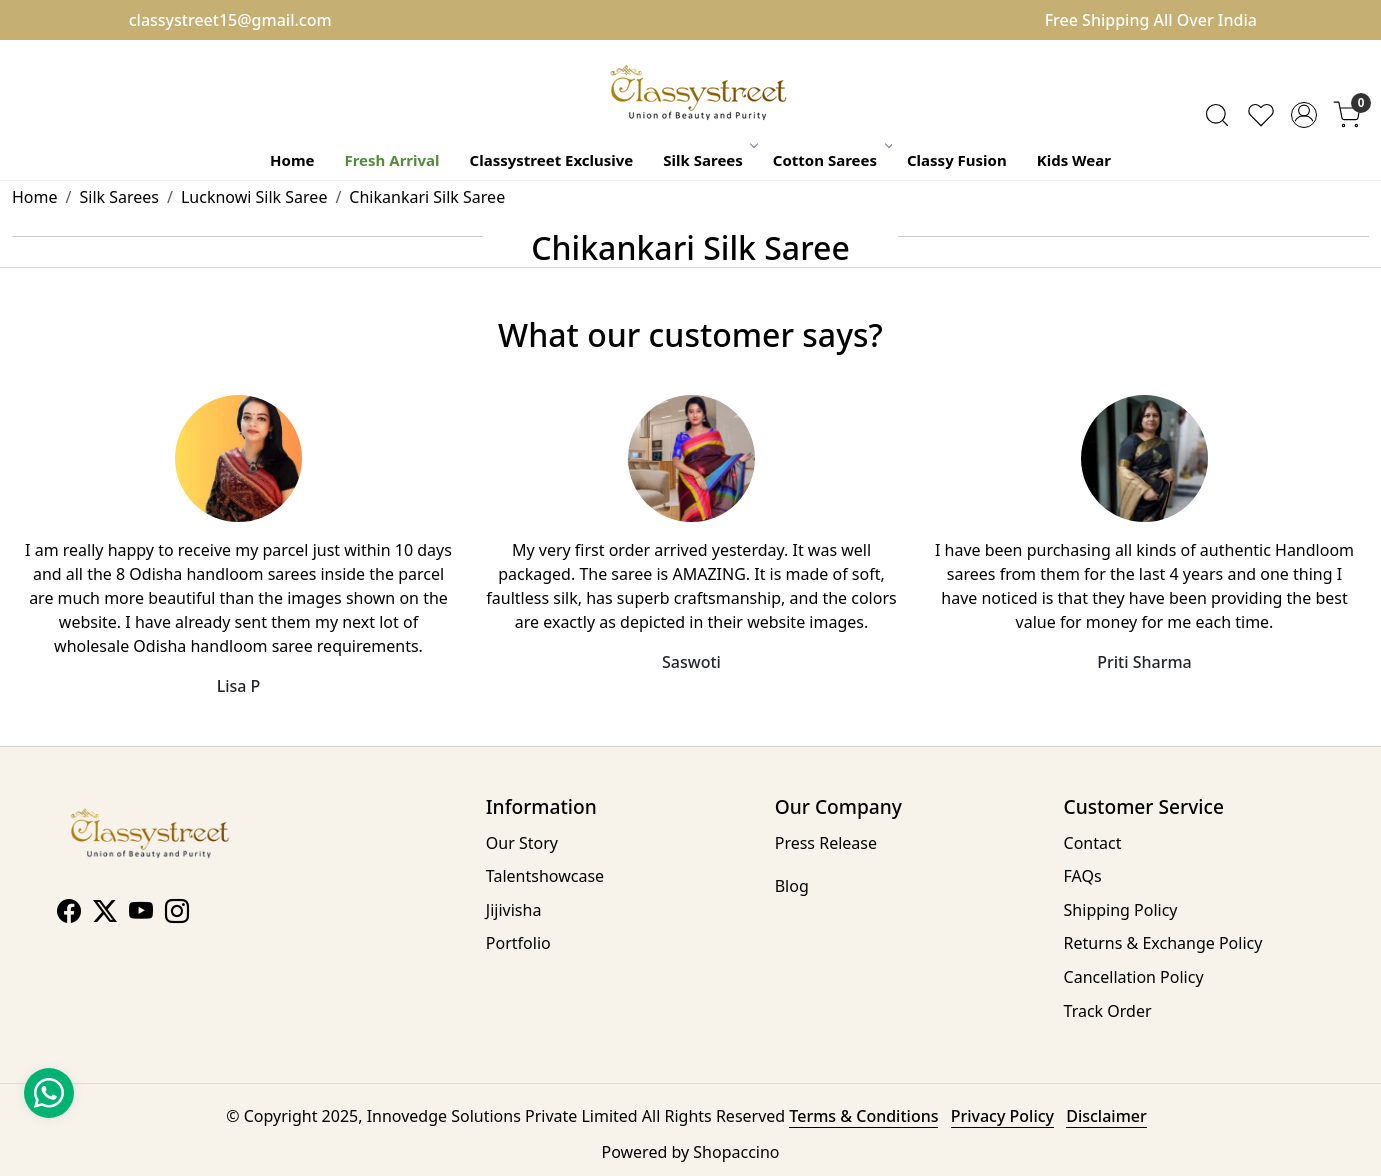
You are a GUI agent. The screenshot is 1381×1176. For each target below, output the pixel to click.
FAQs (1083, 876)
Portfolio (518, 943)
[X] (105, 914)
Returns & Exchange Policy (1163, 943)
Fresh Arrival (391, 160)
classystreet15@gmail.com (230, 20)
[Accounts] (1304, 115)
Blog (792, 886)
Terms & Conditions (863, 1116)
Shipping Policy (1121, 910)
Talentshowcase (545, 876)
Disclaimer (1106, 1116)
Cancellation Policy (1134, 977)
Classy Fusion (957, 160)
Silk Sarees (709, 160)
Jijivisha (514, 910)
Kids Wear (1074, 160)
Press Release (826, 843)
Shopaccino (736, 1152)
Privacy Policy (1002, 1116)
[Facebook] (69, 914)
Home (292, 160)
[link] (1217, 115)
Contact (1093, 843)
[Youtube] (141, 914)
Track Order (1108, 1011)
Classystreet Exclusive (552, 160)
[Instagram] (177, 914)
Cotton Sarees (831, 160)
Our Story (522, 843)
